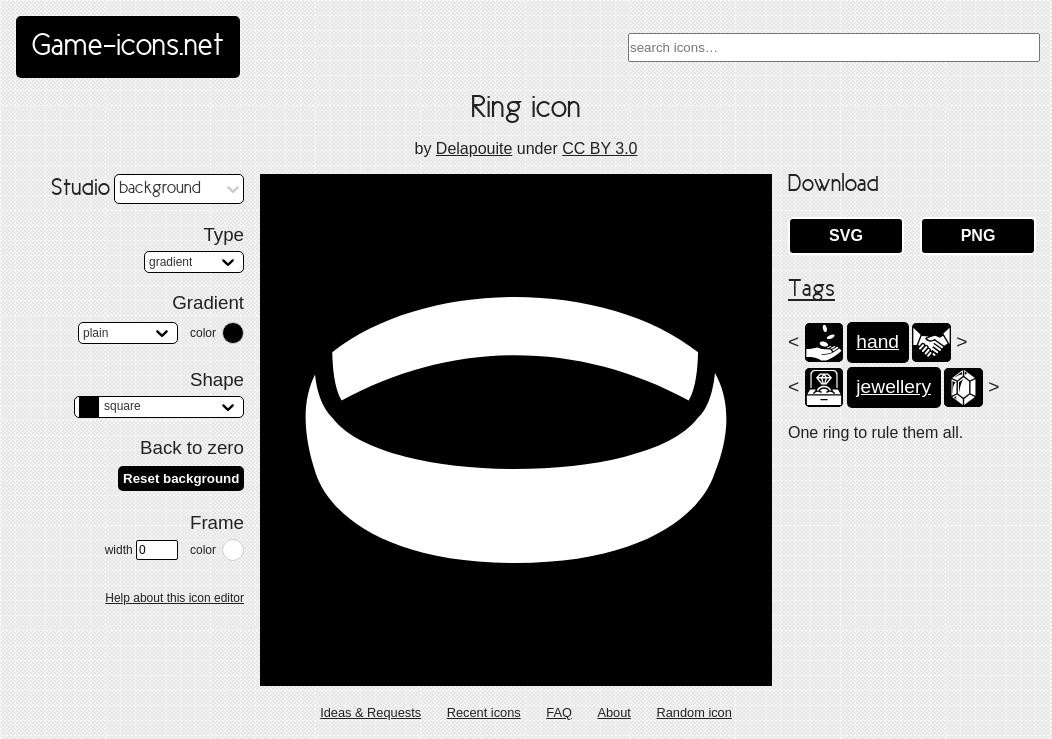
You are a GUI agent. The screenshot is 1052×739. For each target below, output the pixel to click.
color (203, 333)
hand (877, 341)
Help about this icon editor (174, 598)
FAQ (559, 712)
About (613, 712)
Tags (811, 290)
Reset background (181, 478)
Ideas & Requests (370, 712)
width (141, 550)
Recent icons (484, 712)
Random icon (693, 712)
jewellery (893, 386)
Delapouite (474, 148)
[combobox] (834, 47)
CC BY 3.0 (599, 148)
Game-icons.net (128, 47)
